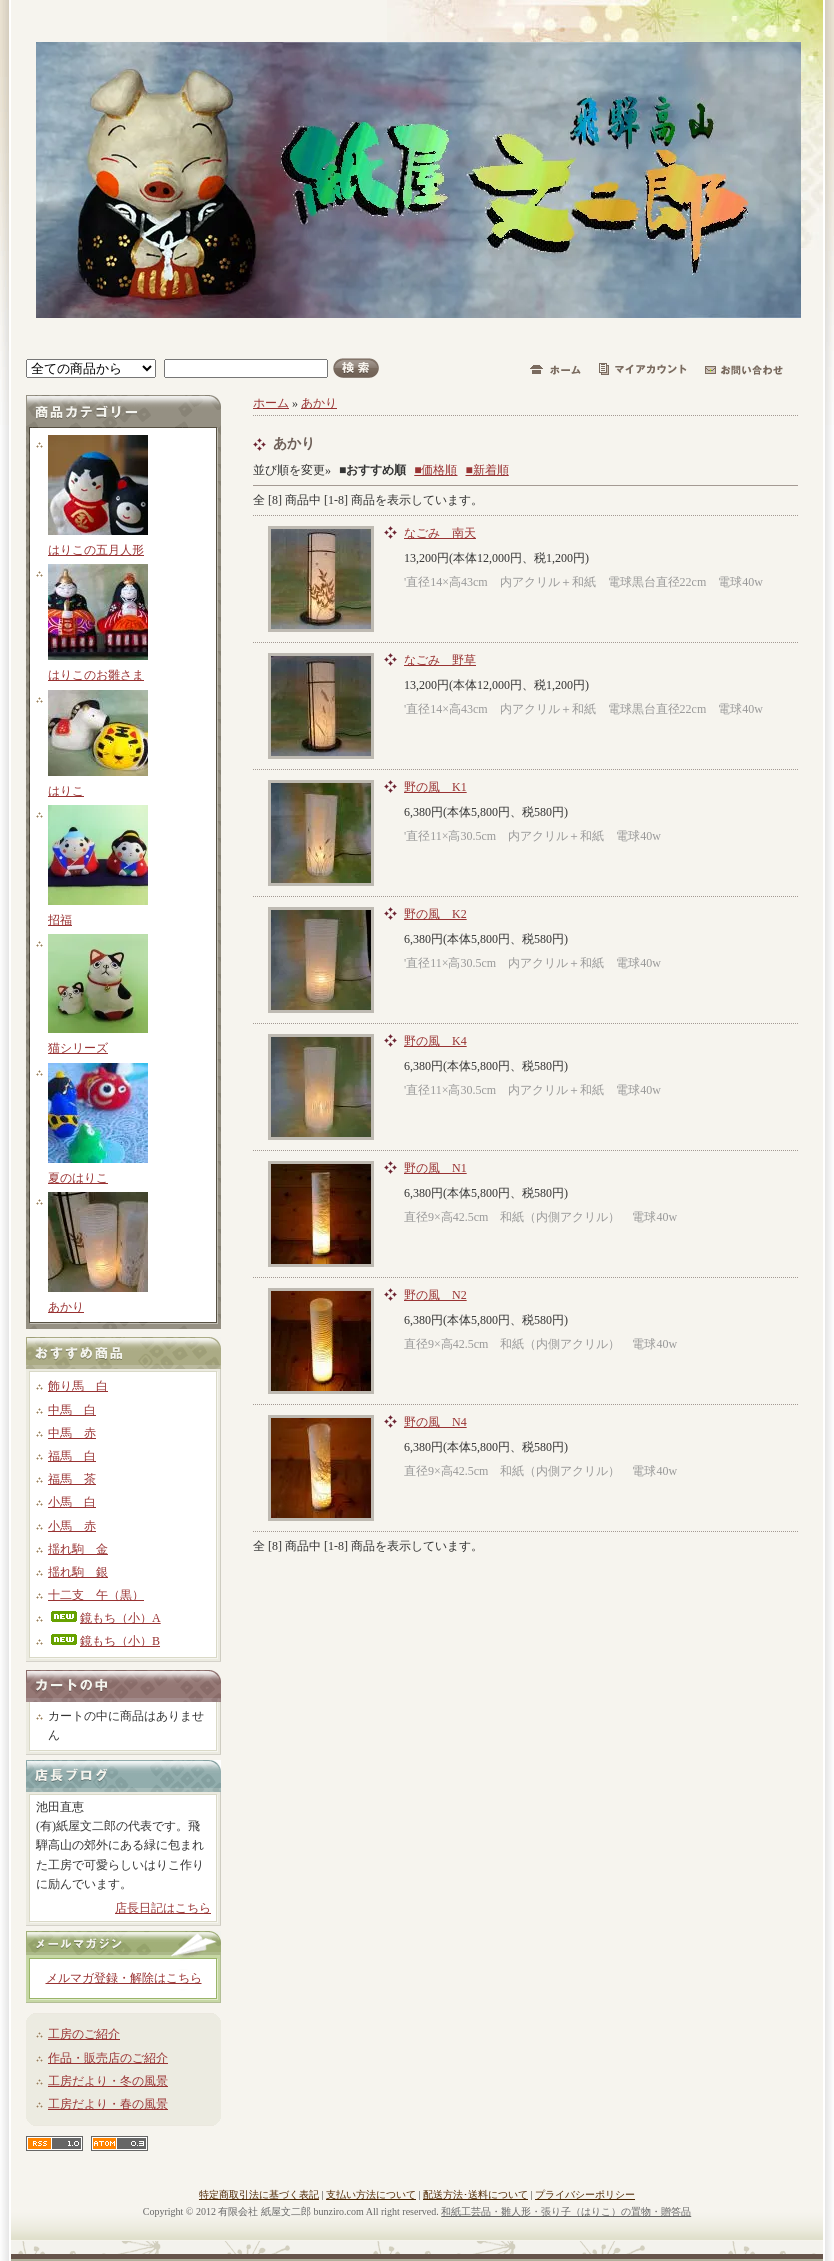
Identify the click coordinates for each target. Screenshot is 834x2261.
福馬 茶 (72, 1479)
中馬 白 (72, 1410)
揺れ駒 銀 (78, 1572)
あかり (66, 1307)
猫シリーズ (78, 1048)
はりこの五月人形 (96, 550)
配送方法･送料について (475, 2194)
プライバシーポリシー (585, 2194)
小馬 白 (72, 1502)
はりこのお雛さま (96, 675)
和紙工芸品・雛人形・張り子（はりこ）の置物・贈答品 (566, 2211)
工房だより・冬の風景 (108, 2081)
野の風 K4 (435, 1041)
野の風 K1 (435, 787)
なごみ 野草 (440, 660)
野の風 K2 (435, 914)
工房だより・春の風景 (108, 2104)
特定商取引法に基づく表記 (259, 2194)
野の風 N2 (435, 1295)
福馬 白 (72, 1456)
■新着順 (487, 470)
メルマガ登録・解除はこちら (124, 1978)
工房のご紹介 (84, 2034)
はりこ (66, 791)
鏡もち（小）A (104, 1618)
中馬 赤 (72, 1433)
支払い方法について (371, 2194)
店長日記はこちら (163, 1908)
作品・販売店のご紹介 (108, 2058)
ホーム (271, 403)
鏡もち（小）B (104, 1641)
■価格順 (435, 470)
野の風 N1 (435, 1168)
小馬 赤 (72, 1526)
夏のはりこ (78, 1178)
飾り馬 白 (78, 1386)
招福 (60, 920)
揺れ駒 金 (78, 1549)
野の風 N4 (435, 1422)
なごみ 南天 (440, 533)
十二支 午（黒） (96, 1595)
